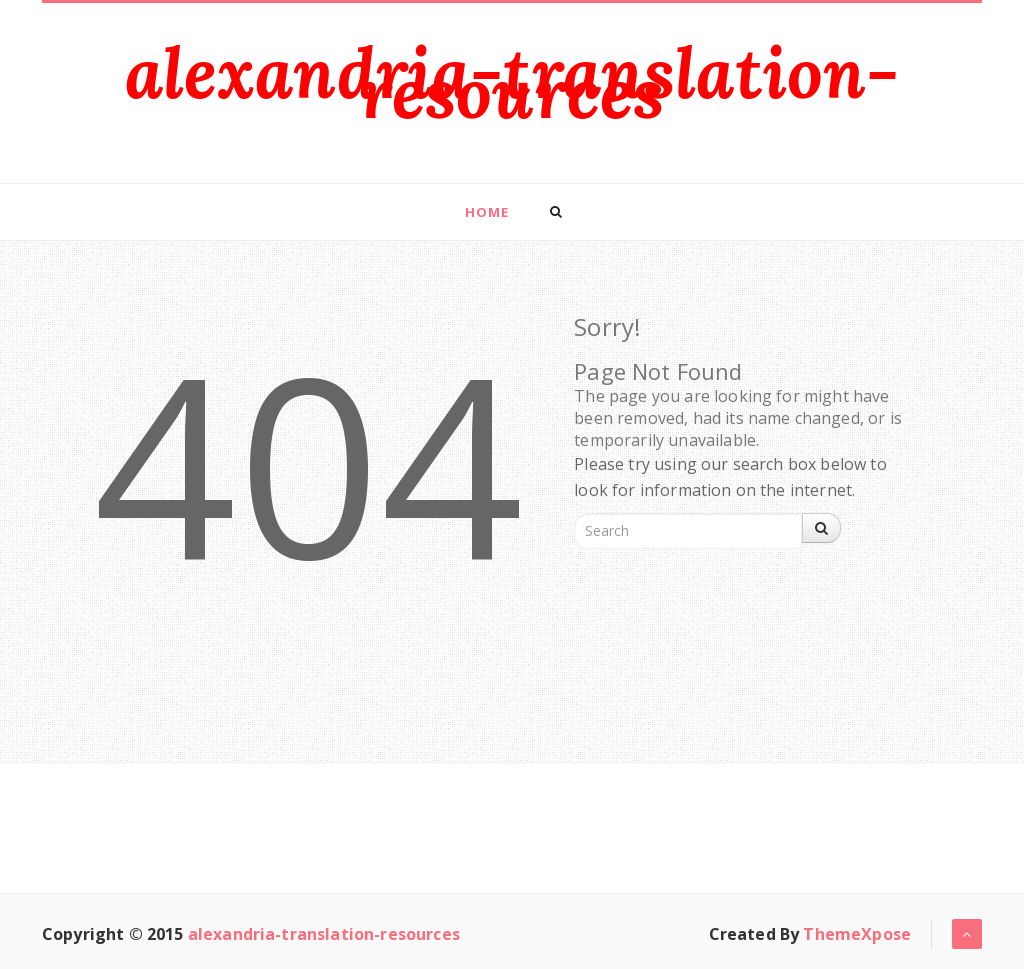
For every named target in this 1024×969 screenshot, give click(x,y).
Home (487, 212)
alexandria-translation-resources (512, 82)
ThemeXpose (857, 934)
